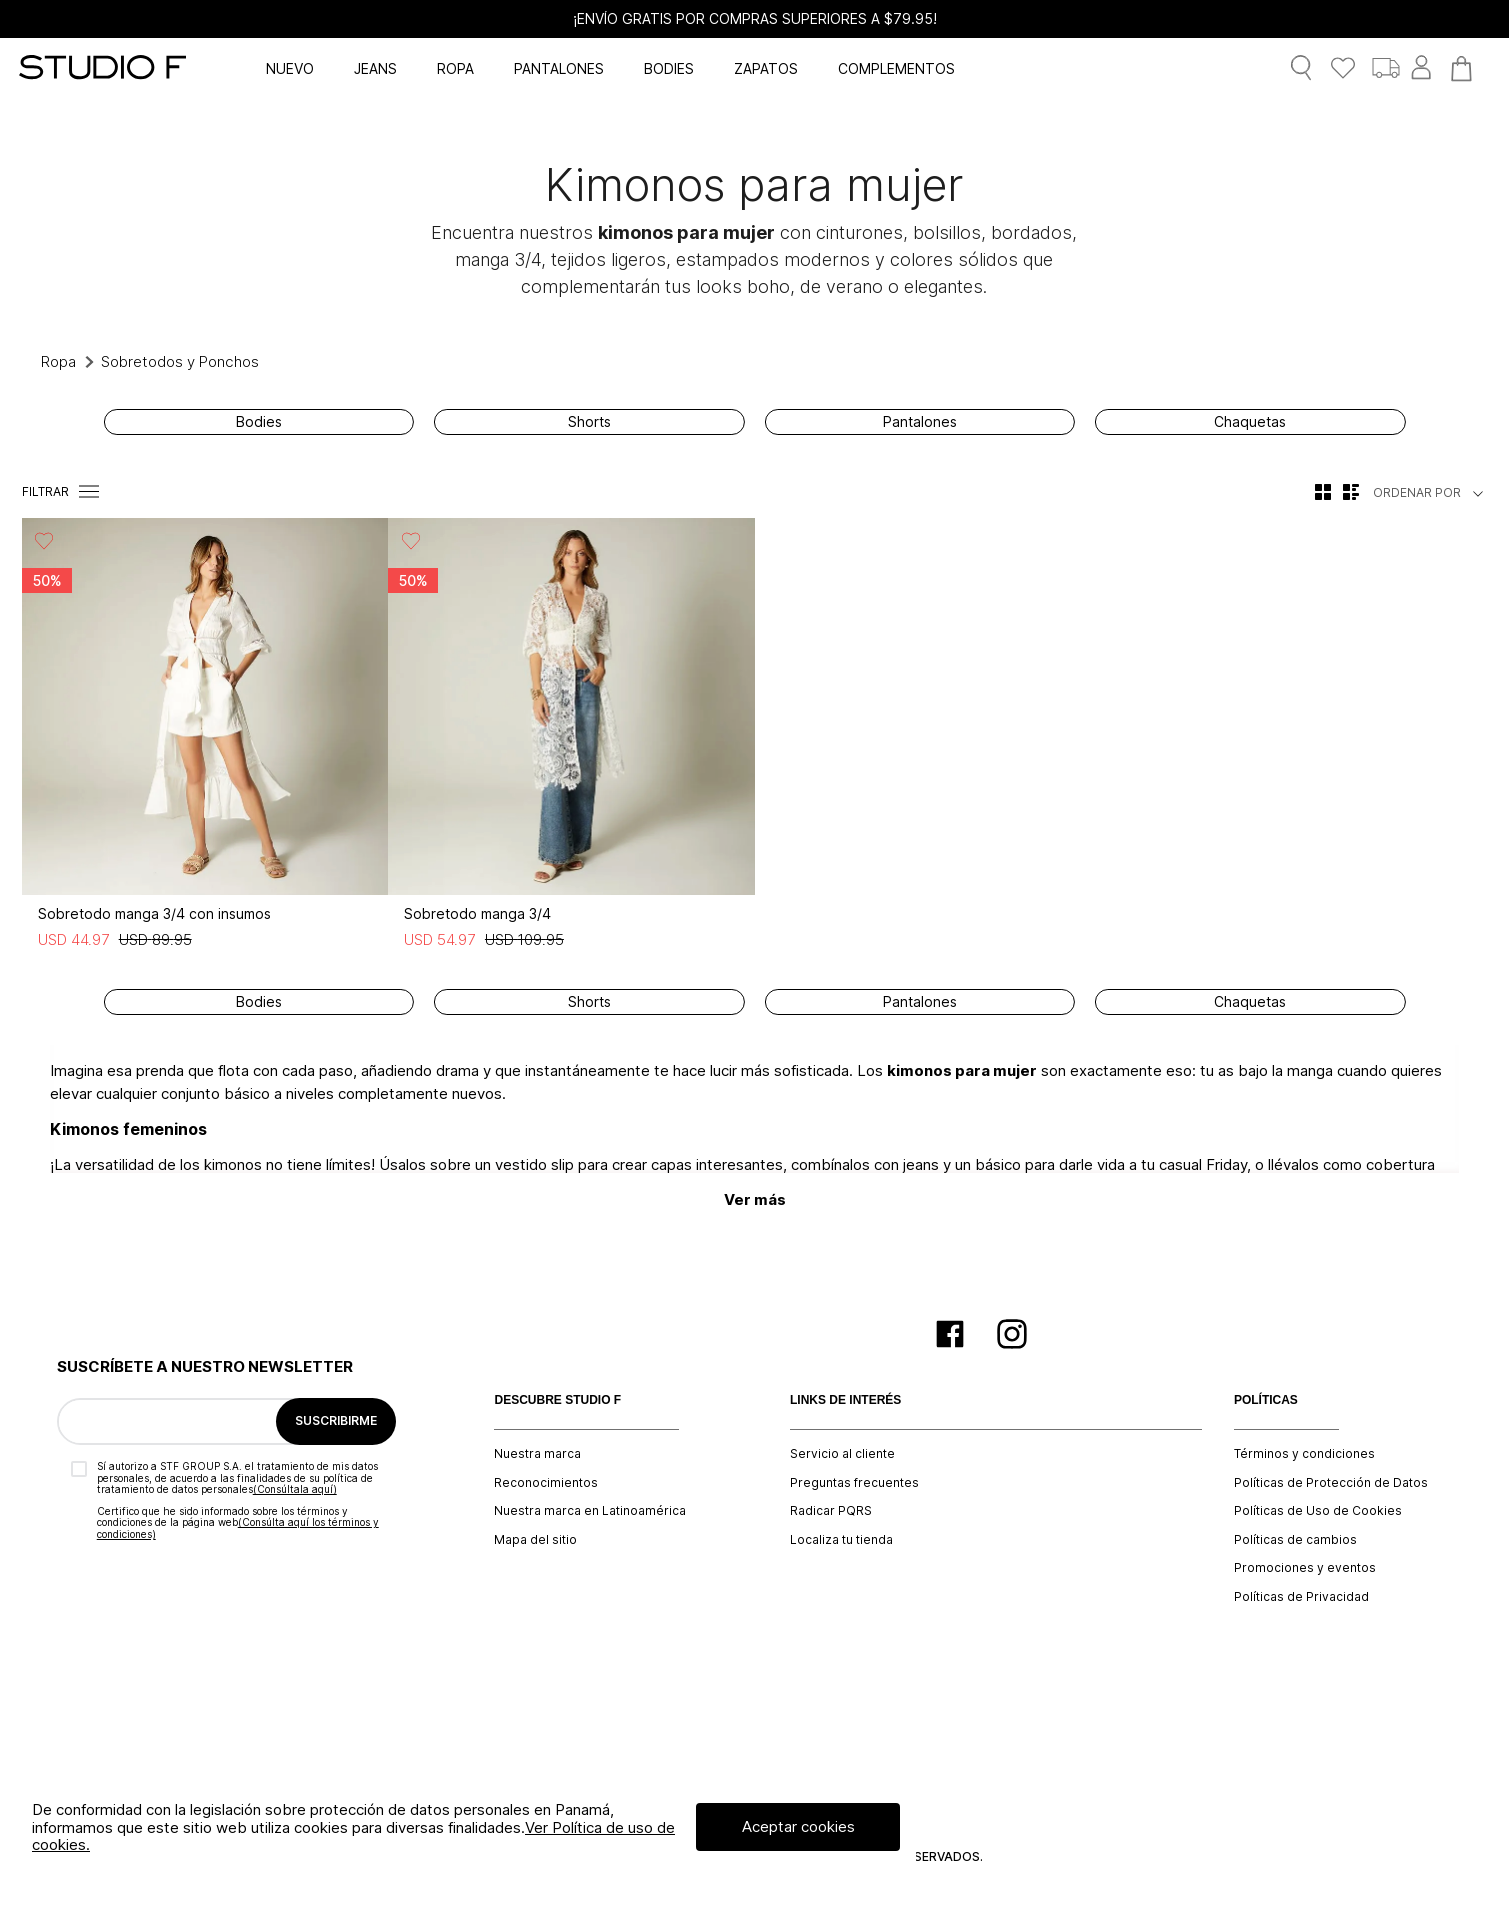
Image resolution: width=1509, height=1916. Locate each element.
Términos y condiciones (1304, 1454)
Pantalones (920, 422)
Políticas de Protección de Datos (1331, 1483)
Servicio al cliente (842, 1454)
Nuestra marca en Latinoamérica (590, 1511)
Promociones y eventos (1305, 1568)
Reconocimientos (546, 1483)
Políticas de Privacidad (1301, 1597)
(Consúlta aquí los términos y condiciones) (238, 1528)
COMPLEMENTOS (896, 68)
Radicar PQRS (831, 1511)
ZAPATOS (766, 68)
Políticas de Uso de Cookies (1318, 1511)
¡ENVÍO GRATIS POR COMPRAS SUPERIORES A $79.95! (755, 19)
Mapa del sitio (535, 1540)
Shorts (589, 422)
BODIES (669, 68)
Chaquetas (1250, 422)
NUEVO (290, 68)
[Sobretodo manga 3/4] (571, 738)
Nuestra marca (537, 1454)
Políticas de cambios (1295, 1540)
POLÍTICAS (1266, 1400)
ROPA (455, 68)
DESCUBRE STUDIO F (557, 1400)
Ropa (58, 361)
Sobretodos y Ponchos (180, 361)
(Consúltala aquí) (295, 1489)
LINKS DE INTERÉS (845, 1400)
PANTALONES (559, 68)
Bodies (259, 422)
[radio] (1323, 492)
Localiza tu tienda (841, 1540)
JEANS (375, 68)
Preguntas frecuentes (854, 1483)
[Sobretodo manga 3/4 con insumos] (205, 738)
